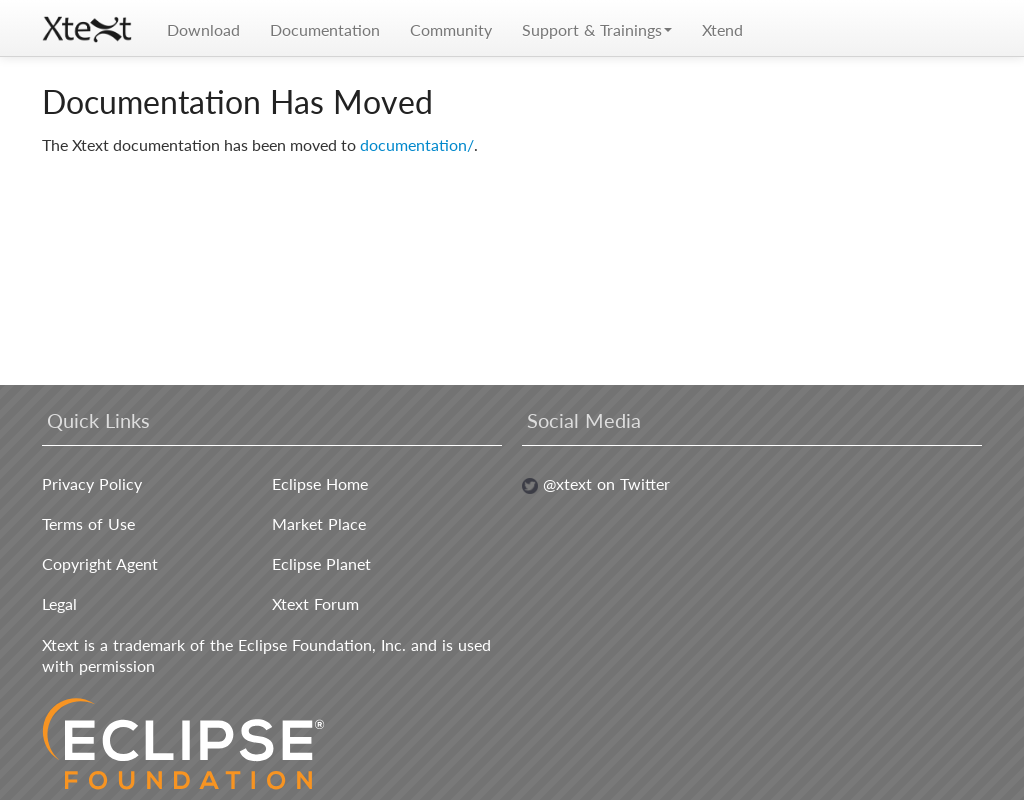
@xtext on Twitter (596, 483)
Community (451, 29)
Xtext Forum (315, 603)
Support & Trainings (597, 29)
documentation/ (417, 144)
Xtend (722, 29)
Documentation (325, 29)
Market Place (319, 523)
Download (203, 29)
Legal (59, 603)
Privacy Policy (92, 483)
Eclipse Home (320, 483)
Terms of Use (88, 523)
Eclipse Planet (321, 563)
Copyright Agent (100, 563)
